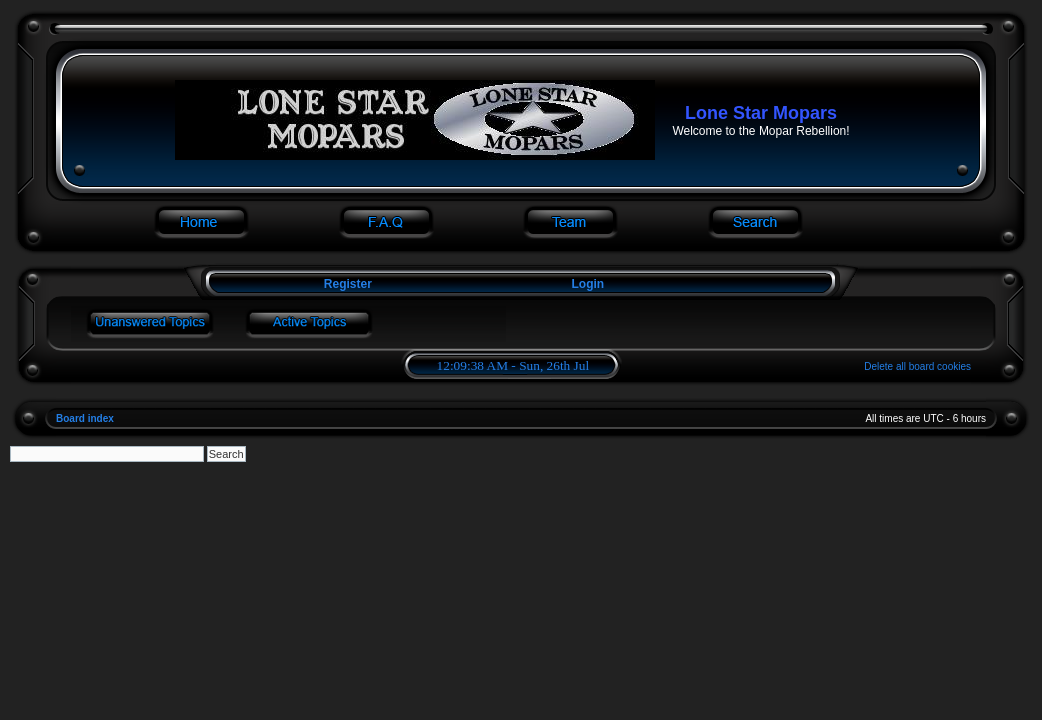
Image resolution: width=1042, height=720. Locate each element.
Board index (85, 418)
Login (588, 284)
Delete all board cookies (917, 366)
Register (345, 284)
